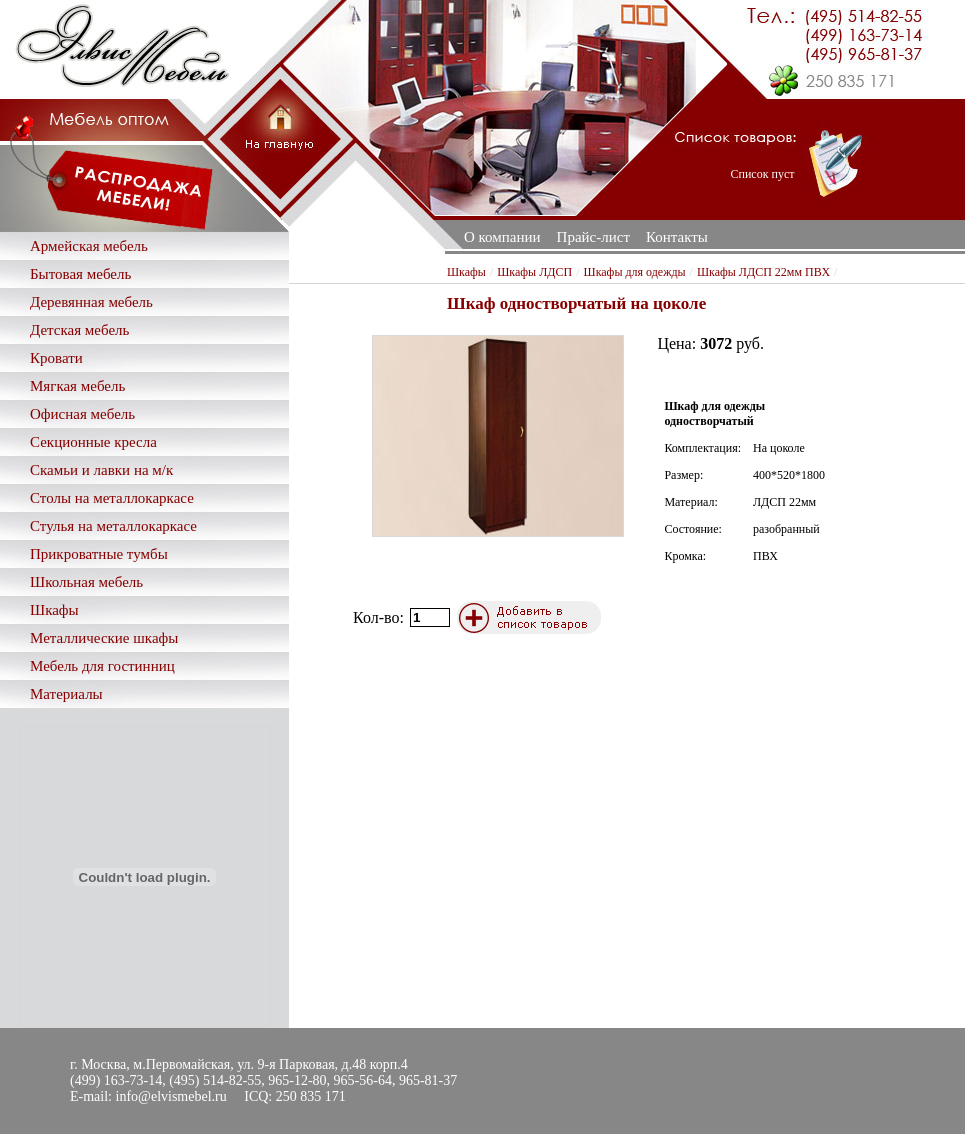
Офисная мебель (82, 414)
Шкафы (54, 610)
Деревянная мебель (91, 302)
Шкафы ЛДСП (534, 272)
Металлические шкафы (104, 638)
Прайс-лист (593, 237)
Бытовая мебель (80, 274)
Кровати (56, 358)
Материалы (66, 694)
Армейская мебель (89, 246)
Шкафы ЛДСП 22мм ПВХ (763, 272)
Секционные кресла (93, 442)
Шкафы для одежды (635, 272)
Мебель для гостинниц (102, 666)
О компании (502, 237)
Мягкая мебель (77, 386)
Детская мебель (79, 330)
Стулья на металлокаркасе (113, 526)
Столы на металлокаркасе (112, 498)
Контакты (677, 237)
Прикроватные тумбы (99, 554)
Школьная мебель (86, 582)
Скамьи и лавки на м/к (101, 470)
